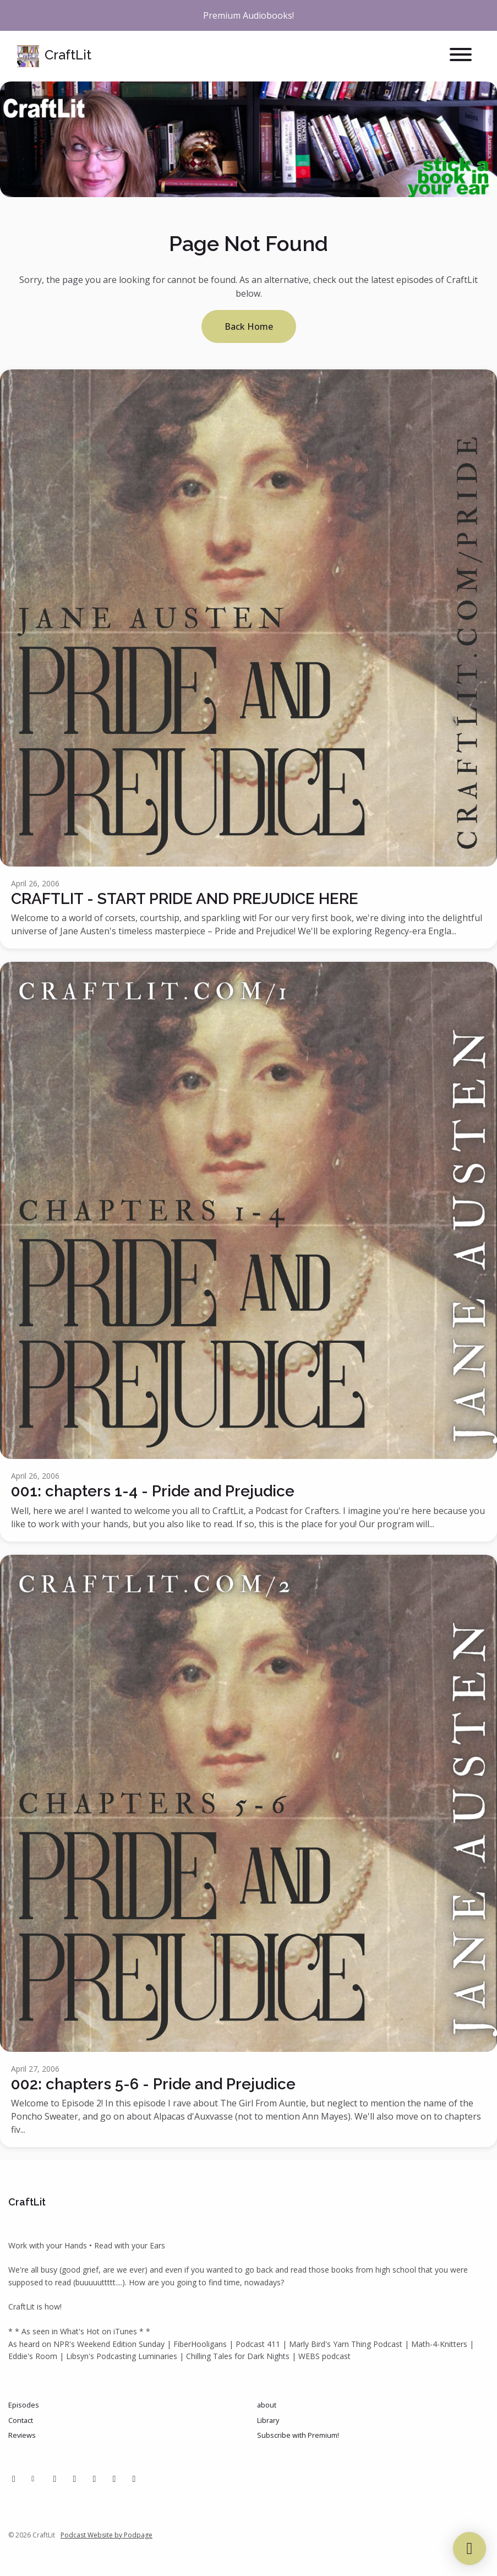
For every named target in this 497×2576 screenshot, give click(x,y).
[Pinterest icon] (55, 2478)
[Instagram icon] (74, 2478)
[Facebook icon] (13, 2478)
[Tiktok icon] (94, 2478)
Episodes (23, 2405)
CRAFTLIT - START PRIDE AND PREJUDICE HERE (184, 899)
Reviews (22, 2435)
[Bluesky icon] (134, 2478)
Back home (249, 326)
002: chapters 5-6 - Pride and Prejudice (153, 2084)
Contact (20, 2420)
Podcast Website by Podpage (106, 2535)
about (266, 2405)
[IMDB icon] (114, 2478)
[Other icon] (34, 2478)
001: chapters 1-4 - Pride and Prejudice (152, 1491)
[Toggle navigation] (460, 56)
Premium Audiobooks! (248, 15)
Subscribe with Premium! (298, 2435)
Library (268, 2420)
